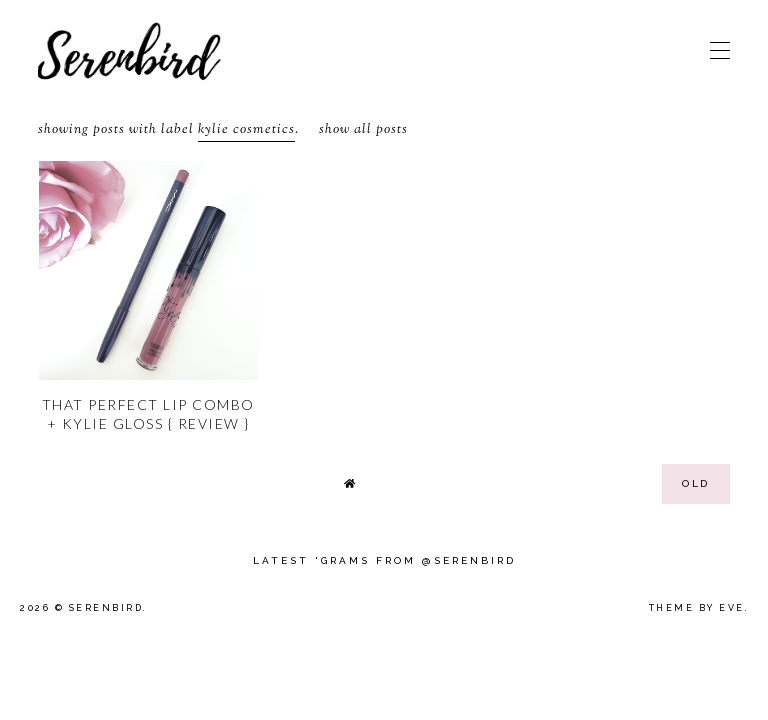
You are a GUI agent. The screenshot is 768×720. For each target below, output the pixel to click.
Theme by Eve (697, 608)
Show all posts (363, 130)
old (696, 483)
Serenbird (106, 608)
